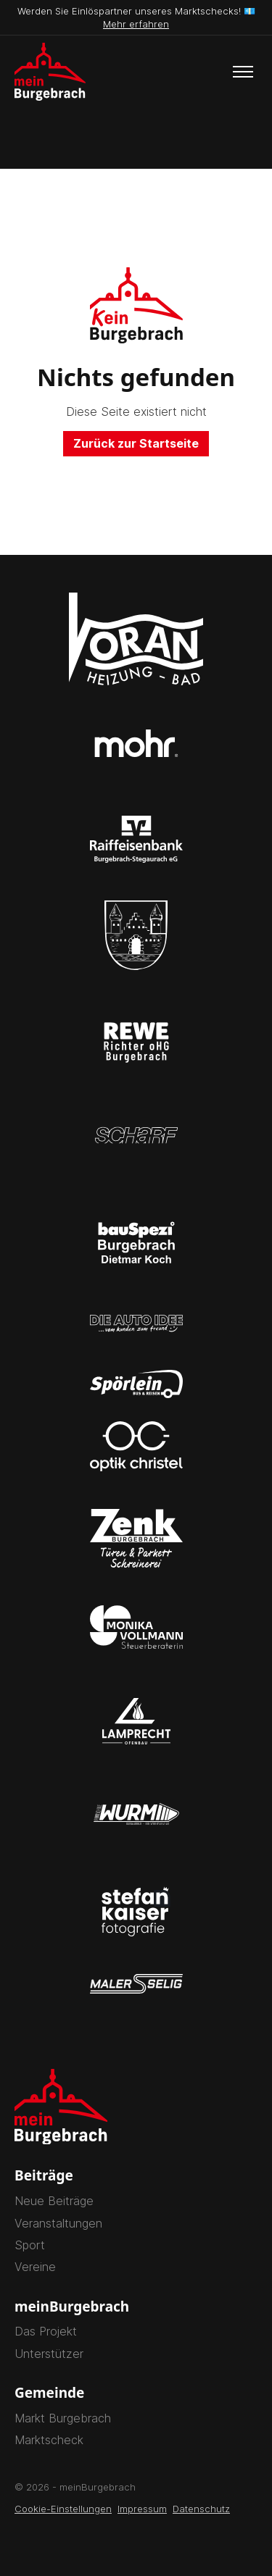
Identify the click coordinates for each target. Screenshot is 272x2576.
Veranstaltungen (58, 2223)
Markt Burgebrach (63, 2418)
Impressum (142, 2508)
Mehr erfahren (136, 24)
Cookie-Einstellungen (63, 2508)
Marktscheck (49, 2440)
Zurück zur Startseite (136, 443)
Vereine (35, 2266)
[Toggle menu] (242, 71)
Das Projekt (46, 2331)
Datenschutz (201, 2508)
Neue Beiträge (54, 2201)
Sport (30, 2245)
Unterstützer (49, 2353)
